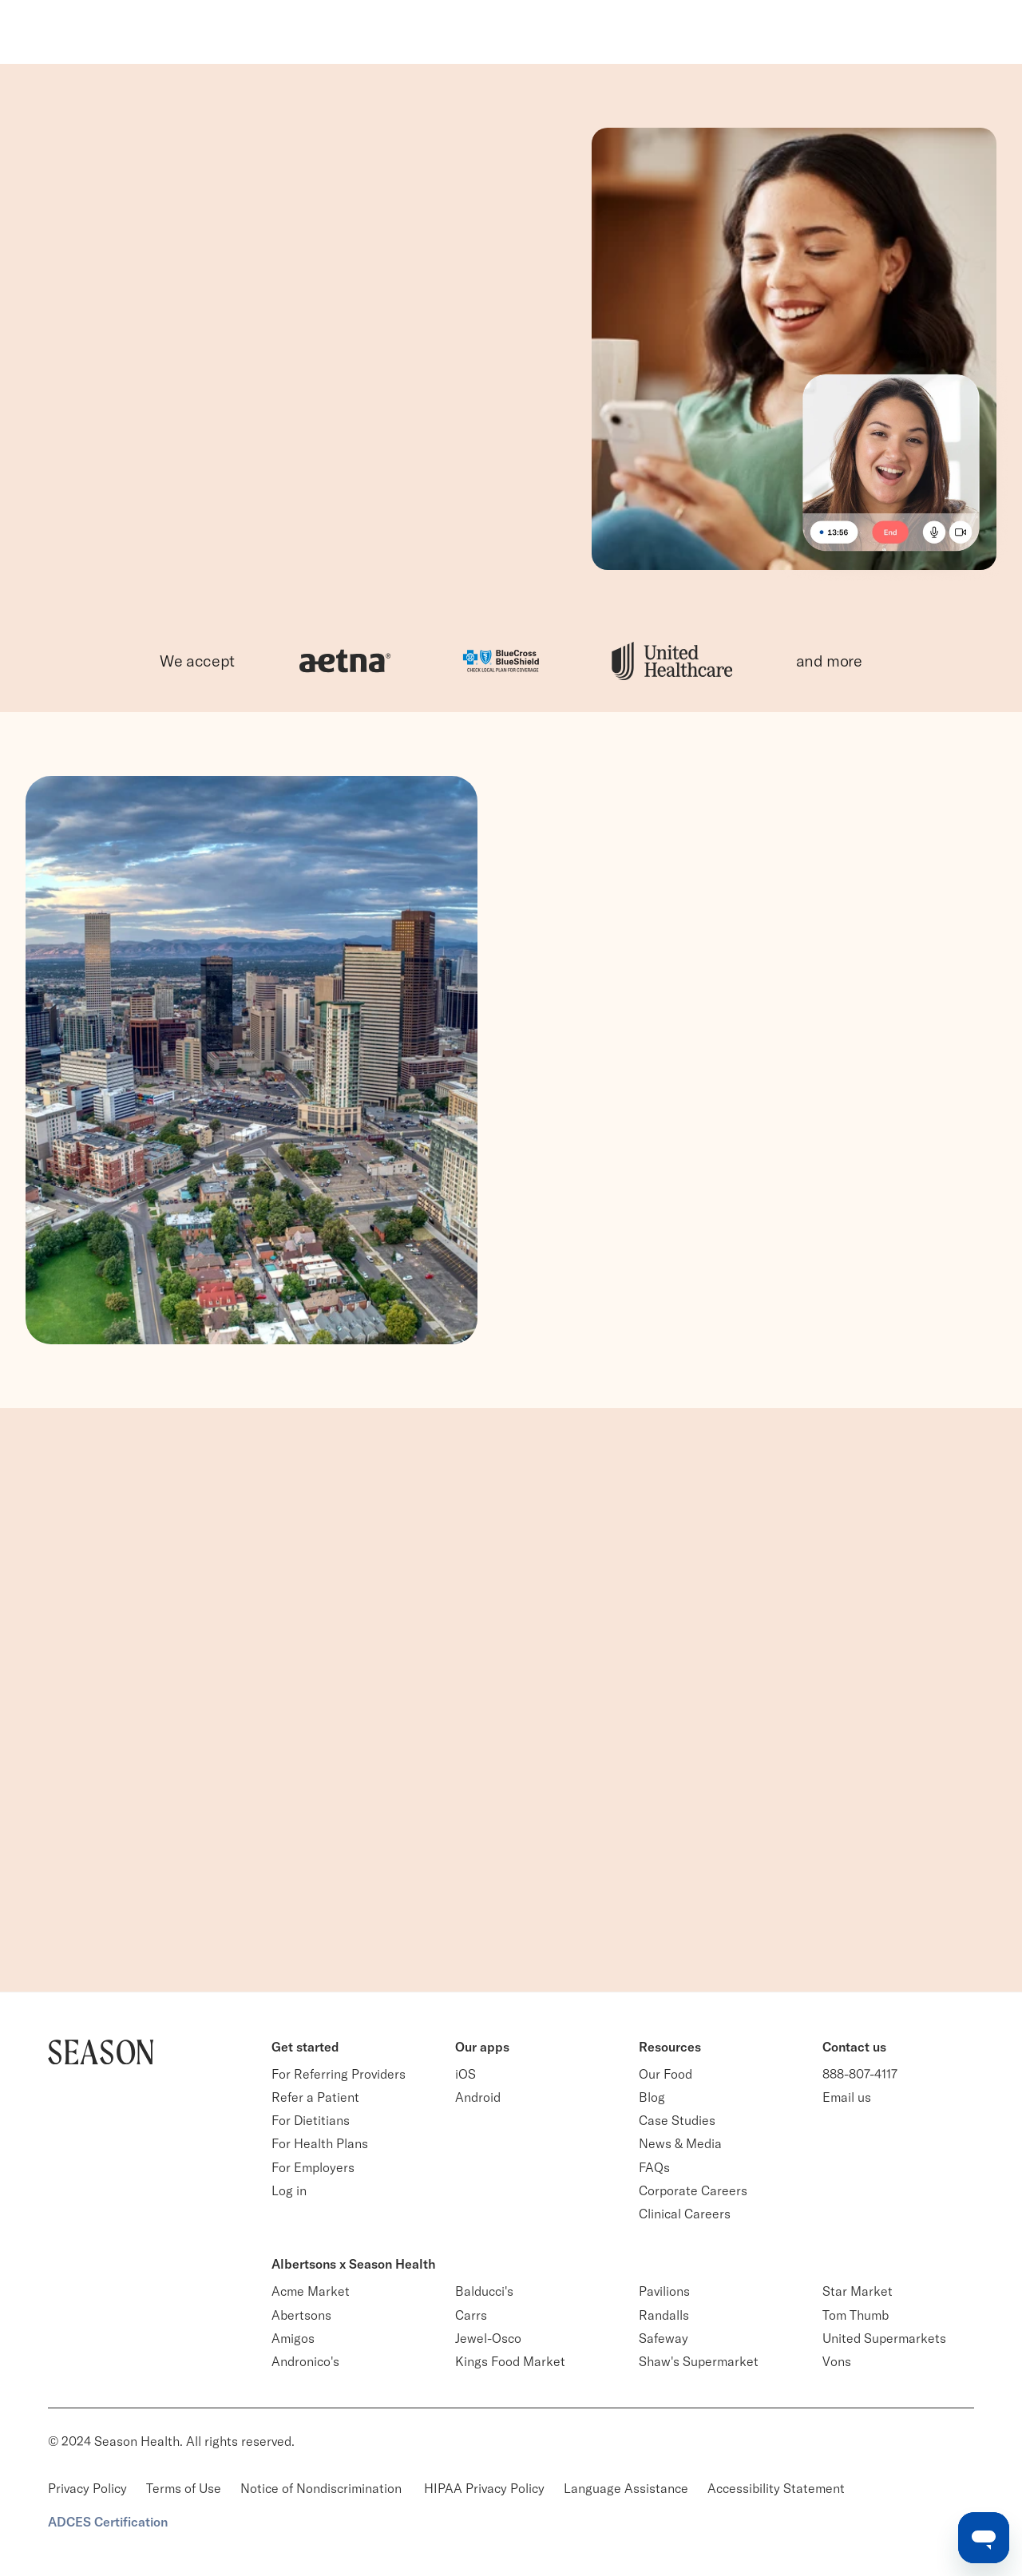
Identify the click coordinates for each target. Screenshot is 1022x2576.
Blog (652, 2097)
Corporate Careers (693, 2190)
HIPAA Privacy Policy (484, 2488)
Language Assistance (626, 2488)
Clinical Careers (685, 2214)
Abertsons (301, 2315)
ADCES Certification (108, 2521)
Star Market (857, 2291)
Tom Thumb (855, 2315)
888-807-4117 (859, 2074)
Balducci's (484, 2291)
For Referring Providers (338, 2074)
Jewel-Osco (488, 2338)
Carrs (471, 2315)
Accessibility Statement (776, 2488)
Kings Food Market (510, 2361)
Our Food (665, 2074)
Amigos (293, 2338)
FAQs (654, 2167)
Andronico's (305, 2361)
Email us (846, 2097)
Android (478, 2097)
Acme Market (310, 2291)
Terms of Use (183, 2488)
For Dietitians (310, 2120)
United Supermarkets (884, 2338)
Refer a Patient (315, 2097)
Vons (836, 2361)
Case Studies (677, 2120)
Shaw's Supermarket (699, 2361)
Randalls (664, 2315)
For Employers (313, 2167)
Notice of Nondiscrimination (322, 2488)
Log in (289, 2190)
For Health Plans (319, 2143)
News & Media (680, 2143)
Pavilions (664, 2291)
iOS (465, 2074)
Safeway (663, 2338)
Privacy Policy (87, 2488)
